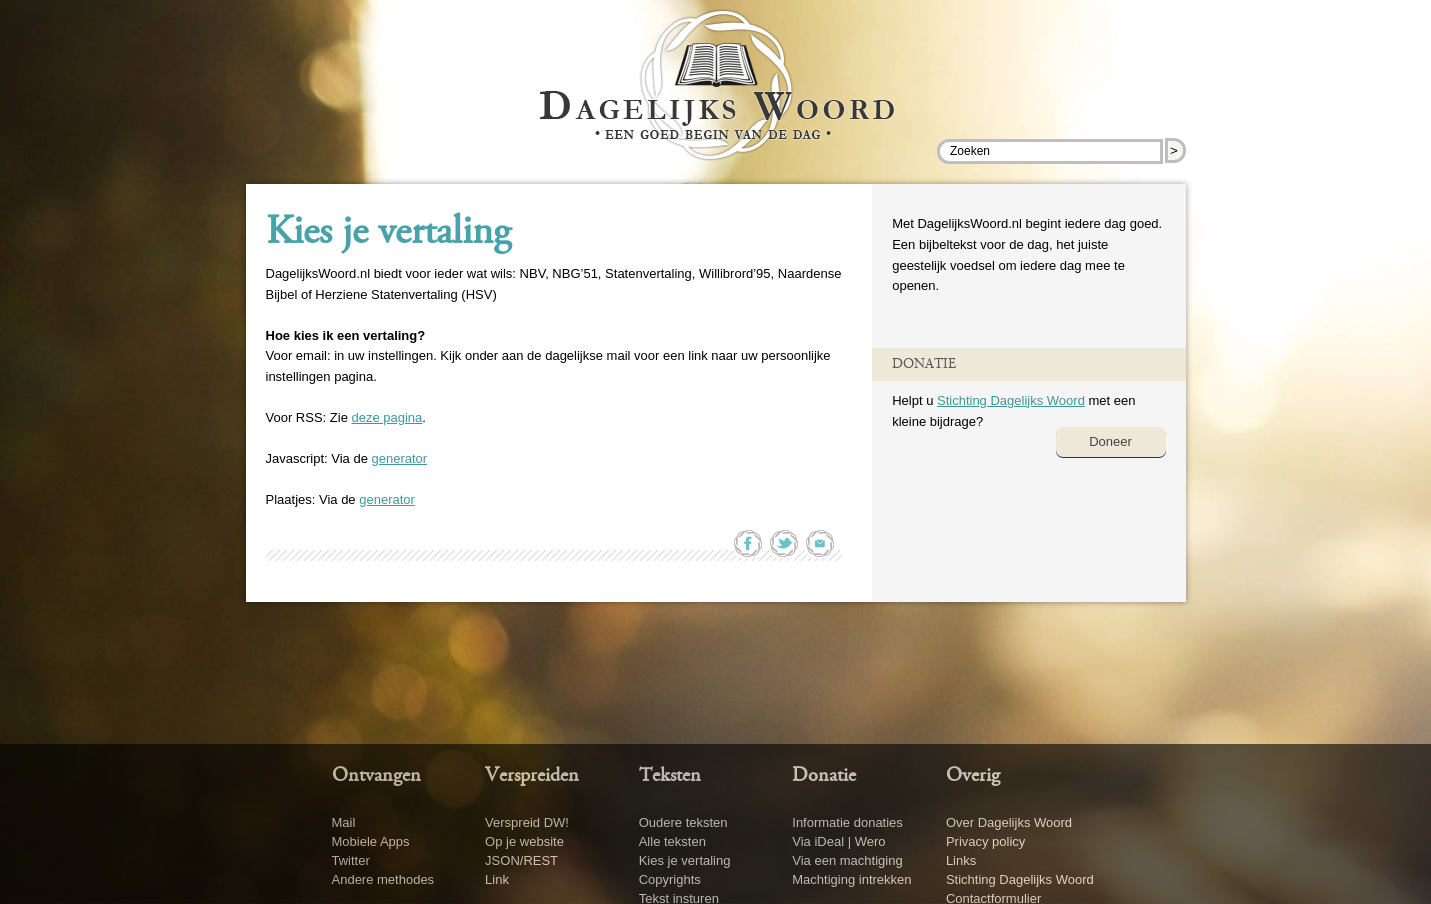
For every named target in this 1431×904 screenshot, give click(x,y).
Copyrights (670, 879)
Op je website (524, 841)
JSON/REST (521, 860)
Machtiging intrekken (851, 879)
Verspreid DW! (527, 822)
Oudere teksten (683, 822)
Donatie (824, 776)
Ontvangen (376, 776)
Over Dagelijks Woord (1009, 822)
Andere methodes (383, 879)
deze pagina (386, 417)
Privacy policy (985, 841)
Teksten (670, 776)
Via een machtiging (847, 860)
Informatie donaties (847, 822)
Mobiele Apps (371, 841)
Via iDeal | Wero (838, 841)
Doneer (1110, 441)
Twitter (351, 860)
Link (497, 879)
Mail (344, 822)
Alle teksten (672, 841)
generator (399, 458)
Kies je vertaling (388, 234)
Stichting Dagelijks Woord (1011, 400)
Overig (973, 776)
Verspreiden (532, 776)
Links (961, 860)
